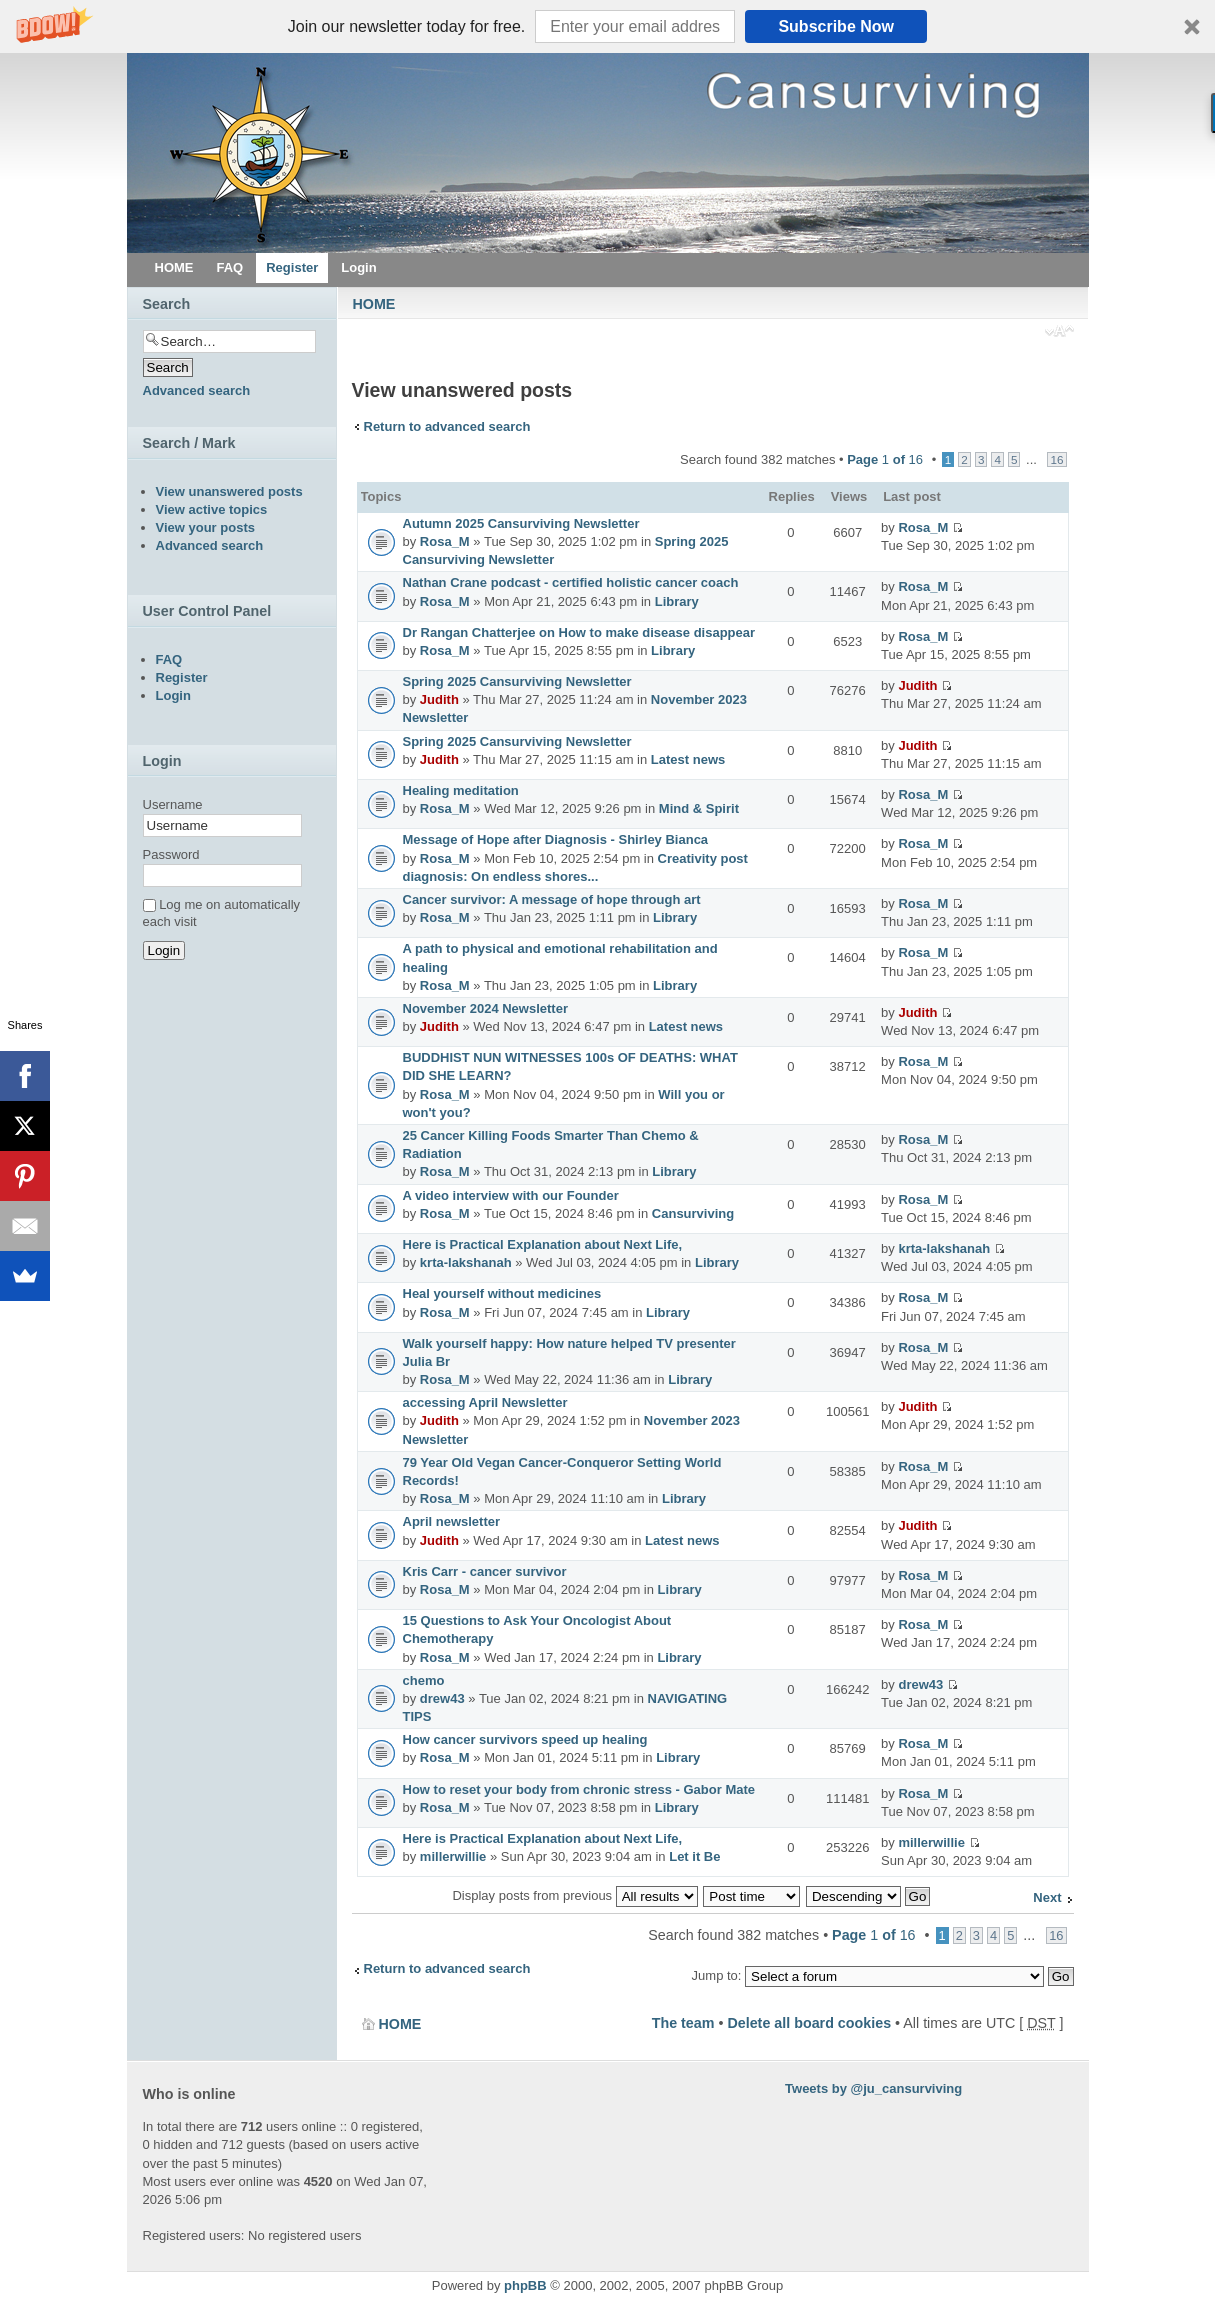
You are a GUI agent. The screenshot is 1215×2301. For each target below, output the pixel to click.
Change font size (1059, 333)
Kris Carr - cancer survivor (485, 1571)
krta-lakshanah (466, 1262)
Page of (885, 459)
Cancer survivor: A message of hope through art (552, 899)
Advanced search (197, 390)
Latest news (688, 759)
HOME (374, 304)
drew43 (442, 1698)
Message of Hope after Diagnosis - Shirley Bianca (556, 839)
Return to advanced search (447, 426)
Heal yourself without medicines (502, 1293)
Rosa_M (445, 541)
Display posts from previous (574, 1895)
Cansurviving (693, 1213)
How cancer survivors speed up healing (525, 1739)
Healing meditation (461, 790)
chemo (424, 1680)
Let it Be (694, 1856)
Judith (439, 699)
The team (683, 2023)
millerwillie (453, 1856)
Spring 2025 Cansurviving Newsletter (517, 681)
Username (173, 804)
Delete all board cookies (809, 2023)
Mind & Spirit (699, 808)
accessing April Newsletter (485, 1402)
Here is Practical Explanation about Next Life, (543, 1244)
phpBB (525, 2285)
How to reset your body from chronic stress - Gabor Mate (579, 1789)
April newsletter (452, 1521)
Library (677, 601)
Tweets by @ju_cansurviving (873, 2088)
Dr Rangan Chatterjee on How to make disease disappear (579, 632)
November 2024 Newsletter (485, 1008)
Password (171, 854)
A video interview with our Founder (511, 1195)
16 (1056, 459)
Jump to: (717, 1975)
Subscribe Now (836, 26)
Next (1047, 1897)
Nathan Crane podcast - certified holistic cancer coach (571, 582)
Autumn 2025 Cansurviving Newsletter (521, 523)
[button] (607, 26)
